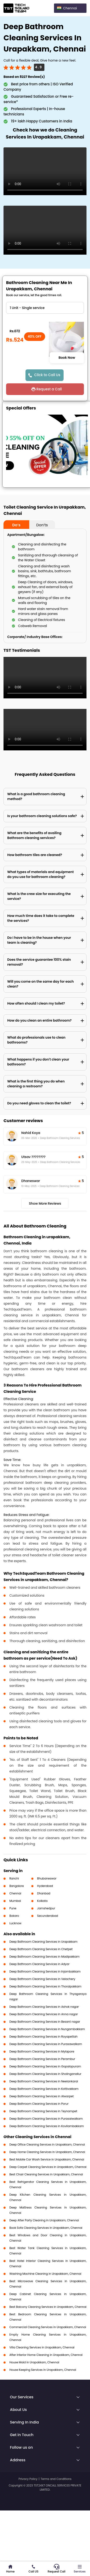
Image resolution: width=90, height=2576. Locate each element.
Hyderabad (45, 1886)
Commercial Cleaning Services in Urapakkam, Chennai (47, 2327)
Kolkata (42, 1901)
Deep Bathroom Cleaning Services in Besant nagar (44, 2022)
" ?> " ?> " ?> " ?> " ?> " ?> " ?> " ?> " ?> (45, 308)
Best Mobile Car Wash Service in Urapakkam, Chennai (46, 2159)
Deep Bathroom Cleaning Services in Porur (38, 2104)
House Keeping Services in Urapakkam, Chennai (42, 2370)
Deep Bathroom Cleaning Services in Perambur (42, 2059)
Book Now (66, 357)
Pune (12, 1908)
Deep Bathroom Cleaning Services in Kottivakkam (44, 2089)
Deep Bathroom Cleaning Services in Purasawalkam (45, 2044)
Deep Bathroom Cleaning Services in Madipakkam (44, 1957)
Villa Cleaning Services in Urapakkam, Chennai (42, 2347)
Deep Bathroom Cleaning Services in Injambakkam (45, 1971)
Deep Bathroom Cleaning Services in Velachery (42, 1979)
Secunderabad (47, 1916)
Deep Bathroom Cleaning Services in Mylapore (41, 2051)
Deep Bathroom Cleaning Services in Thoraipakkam (45, 1986)
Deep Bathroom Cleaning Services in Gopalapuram (45, 2066)
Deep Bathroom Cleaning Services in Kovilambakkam (46, 2126)
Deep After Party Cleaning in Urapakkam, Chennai (44, 2220)
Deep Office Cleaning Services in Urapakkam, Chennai (47, 2144)
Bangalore (16, 1886)
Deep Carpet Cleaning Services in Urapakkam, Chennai (47, 2167)
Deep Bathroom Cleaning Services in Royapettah (43, 2037)
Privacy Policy (27, 2479)
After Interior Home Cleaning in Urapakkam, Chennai (46, 2355)
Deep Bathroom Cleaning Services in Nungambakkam (47, 2029)
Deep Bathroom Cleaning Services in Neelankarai (43, 2081)
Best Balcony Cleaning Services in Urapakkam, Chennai (47, 2307)
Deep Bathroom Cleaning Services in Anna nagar (43, 2014)
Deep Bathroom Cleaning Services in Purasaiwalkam (46, 2119)
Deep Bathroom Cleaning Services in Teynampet (43, 2111)
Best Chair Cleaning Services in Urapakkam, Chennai (46, 2174)
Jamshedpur (46, 1908)
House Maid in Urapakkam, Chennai (34, 2362)
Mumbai (15, 1901)
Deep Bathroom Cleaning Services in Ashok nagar (44, 2007)
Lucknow (15, 1923)
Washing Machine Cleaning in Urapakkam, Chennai (45, 2274)
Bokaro (14, 1916)
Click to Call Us (47, 374)
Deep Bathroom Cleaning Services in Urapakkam (43, 1942)
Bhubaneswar (47, 1878)
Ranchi (14, 1878)
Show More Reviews (45, 1203)
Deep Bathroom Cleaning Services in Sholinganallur (45, 2074)
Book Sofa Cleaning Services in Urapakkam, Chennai (45, 2228)
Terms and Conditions (56, 2479)
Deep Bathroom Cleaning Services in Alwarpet (41, 2096)
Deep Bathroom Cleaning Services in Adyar (39, 1964)
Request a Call (49, 389)
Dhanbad (43, 1893)
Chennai (15, 1893)
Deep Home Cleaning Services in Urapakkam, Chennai (47, 2152)
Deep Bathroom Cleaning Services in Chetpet (40, 1949)
